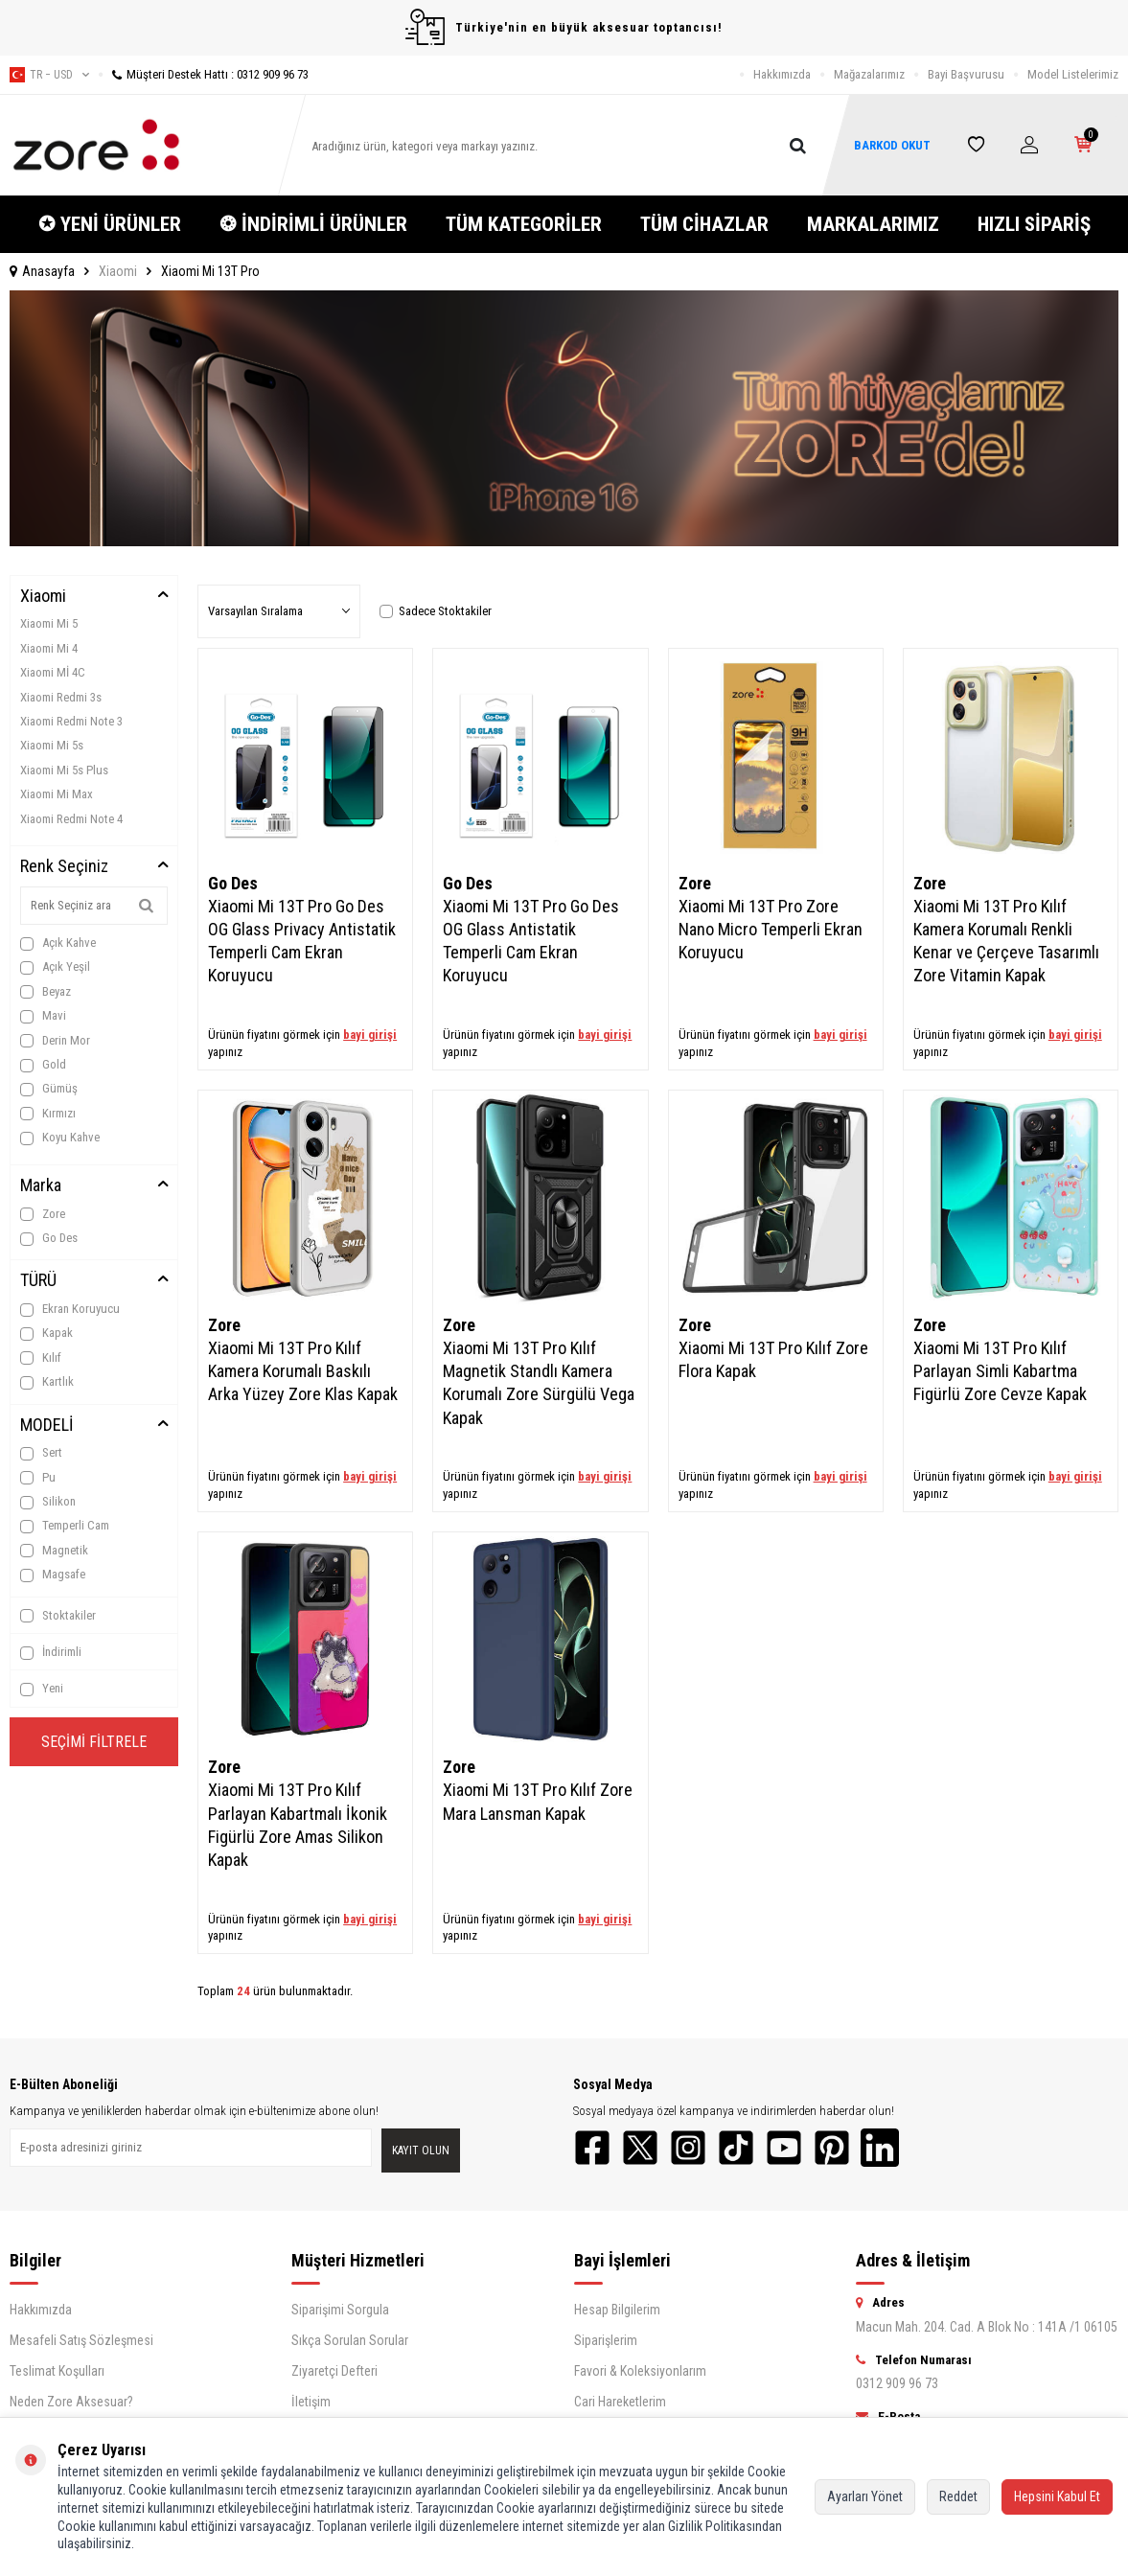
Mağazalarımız (869, 74)
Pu (38, 1477)
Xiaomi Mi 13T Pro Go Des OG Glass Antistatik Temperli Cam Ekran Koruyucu (531, 940)
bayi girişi (370, 1034)
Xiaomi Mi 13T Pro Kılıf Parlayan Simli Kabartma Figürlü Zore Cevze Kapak (1000, 1371)
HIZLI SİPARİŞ (1034, 224)
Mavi (43, 1016)
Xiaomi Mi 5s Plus (64, 770)
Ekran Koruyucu (70, 1309)
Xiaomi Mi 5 (49, 623)
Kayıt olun (420, 2150)
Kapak (46, 1333)
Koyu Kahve (60, 1137)
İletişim (311, 2401)
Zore (42, 1214)
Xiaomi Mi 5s (51, 745)
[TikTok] (736, 2147)
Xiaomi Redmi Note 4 (71, 819)
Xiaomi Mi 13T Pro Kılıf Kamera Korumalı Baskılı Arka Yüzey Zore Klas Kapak (303, 1371)
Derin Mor (55, 1040)
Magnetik (54, 1550)
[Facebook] (592, 2147)
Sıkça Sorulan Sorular (349, 2340)
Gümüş (49, 1088)
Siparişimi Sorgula (340, 2309)
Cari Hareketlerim (620, 2401)
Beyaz (45, 992)
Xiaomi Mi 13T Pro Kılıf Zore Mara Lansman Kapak (538, 1801)
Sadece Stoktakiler (436, 611)
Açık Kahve (58, 943)
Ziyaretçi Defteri (334, 2371)
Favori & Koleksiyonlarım (640, 2371)
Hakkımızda (782, 74)
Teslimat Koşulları (57, 2371)
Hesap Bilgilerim (617, 2309)
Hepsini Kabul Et (1057, 2496)
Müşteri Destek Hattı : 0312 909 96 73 (204, 74)
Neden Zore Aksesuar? (71, 2401)
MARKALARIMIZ (873, 224)
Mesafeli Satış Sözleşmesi (81, 2340)
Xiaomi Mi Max (56, 794)
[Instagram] (688, 2147)
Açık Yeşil (55, 967)
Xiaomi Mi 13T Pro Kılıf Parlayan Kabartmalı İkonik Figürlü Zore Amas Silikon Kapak (297, 1824)
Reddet (958, 2496)
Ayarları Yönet (865, 2496)
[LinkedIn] (880, 2147)
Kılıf (40, 1358)
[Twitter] (640, 2147)
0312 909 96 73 (897, 2383)
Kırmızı (48, 1113)
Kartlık (47, 1382)
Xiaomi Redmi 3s (61, 697)
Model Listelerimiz (1072, 74)
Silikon (48, 1501)
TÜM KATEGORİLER (524, 224)
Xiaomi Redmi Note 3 (71, 721)
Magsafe (52, 1574)
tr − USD (49, 74)
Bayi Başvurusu (966, 74)
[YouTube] (784, 2147)
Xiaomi (118, 271)
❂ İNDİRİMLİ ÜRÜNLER (313, 224)
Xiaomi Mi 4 (49, 648)
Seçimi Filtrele (94, 1742)
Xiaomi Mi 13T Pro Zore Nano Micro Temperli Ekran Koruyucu (771, 929)
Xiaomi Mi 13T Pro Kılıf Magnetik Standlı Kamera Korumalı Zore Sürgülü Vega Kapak (538, 1382)
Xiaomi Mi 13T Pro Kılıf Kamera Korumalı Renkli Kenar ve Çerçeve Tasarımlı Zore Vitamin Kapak (1006, 940)
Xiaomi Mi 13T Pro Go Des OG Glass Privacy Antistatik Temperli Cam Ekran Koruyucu (302, 940)
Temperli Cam (64, 1525)
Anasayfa (42, 271)
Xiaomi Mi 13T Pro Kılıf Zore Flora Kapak (773, 1359)
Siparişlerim (605, 2340)
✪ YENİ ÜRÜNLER (109, 224)
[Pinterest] (832, 2147)
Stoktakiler (58, 1615)
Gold (43, 1064)
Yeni (41, 1688)
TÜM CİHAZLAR (704, 224)
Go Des (49, 1238)
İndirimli (50, 1652)
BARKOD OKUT (892, 145)
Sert (41, 1452)
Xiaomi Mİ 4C (52, 672)
